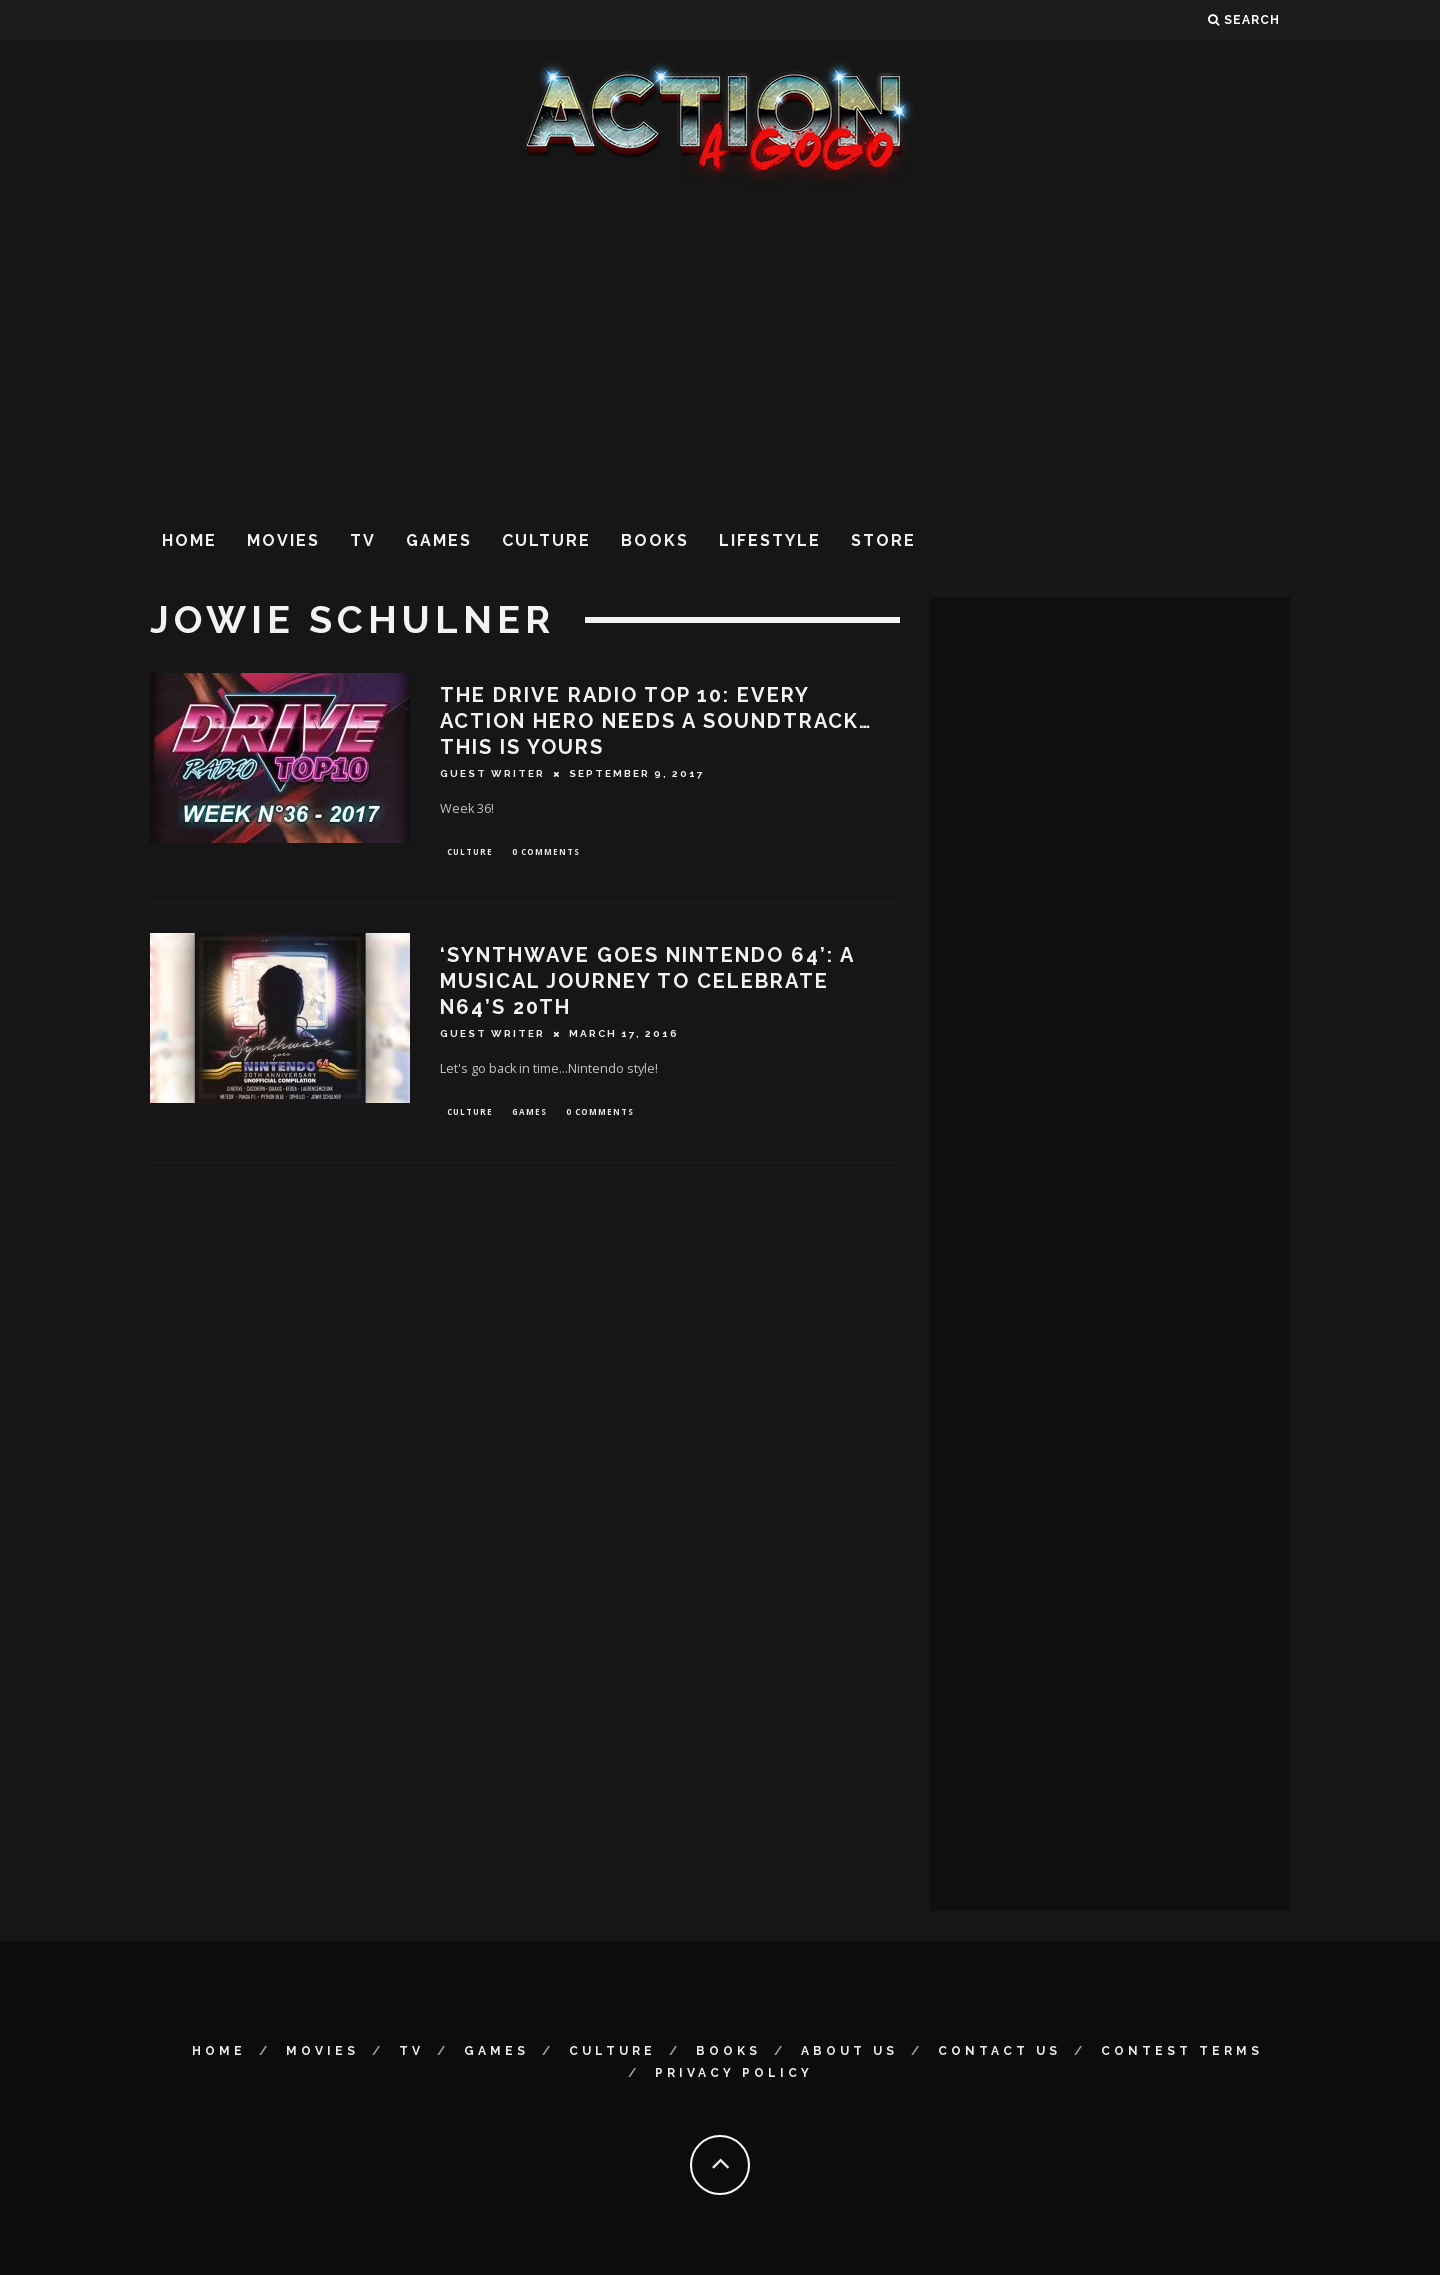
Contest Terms (1182, 2051)
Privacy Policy (734, 2073)
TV (363, 540)
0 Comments (546, 852)
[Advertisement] (720, 349)
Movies (283, 540)
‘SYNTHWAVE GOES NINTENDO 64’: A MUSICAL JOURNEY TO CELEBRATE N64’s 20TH (647, 983)
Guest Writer (492, 773)
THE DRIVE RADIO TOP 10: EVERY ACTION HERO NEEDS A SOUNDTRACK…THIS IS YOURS (656, 721)
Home (189, 540)
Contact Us (999, 2051)
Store (883, 540)
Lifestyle (770, 540)
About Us (849, 2051)
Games (439, 540)
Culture (546, 540)
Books (655, 540)
